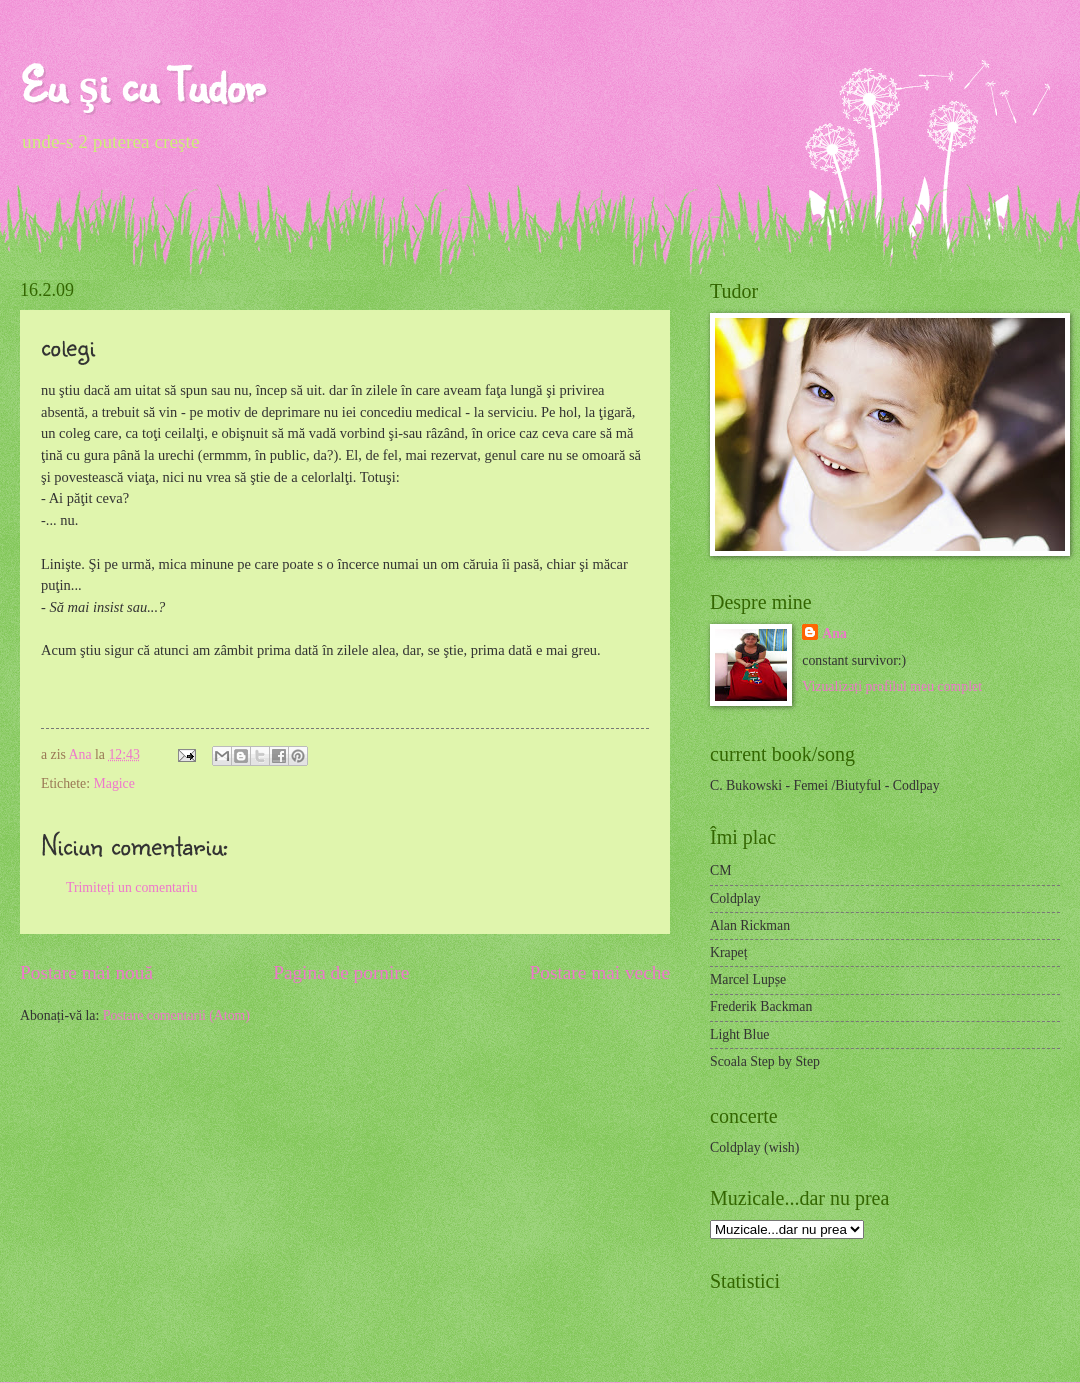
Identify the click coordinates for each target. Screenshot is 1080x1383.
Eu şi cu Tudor (142, 84)
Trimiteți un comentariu (131, 887)
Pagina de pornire (341, 972)
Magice (113, 783)
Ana (82, 754)
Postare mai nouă (86, 972)
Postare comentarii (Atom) (176, 1015)
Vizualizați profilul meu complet (892, 686)
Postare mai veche (600, 972)
